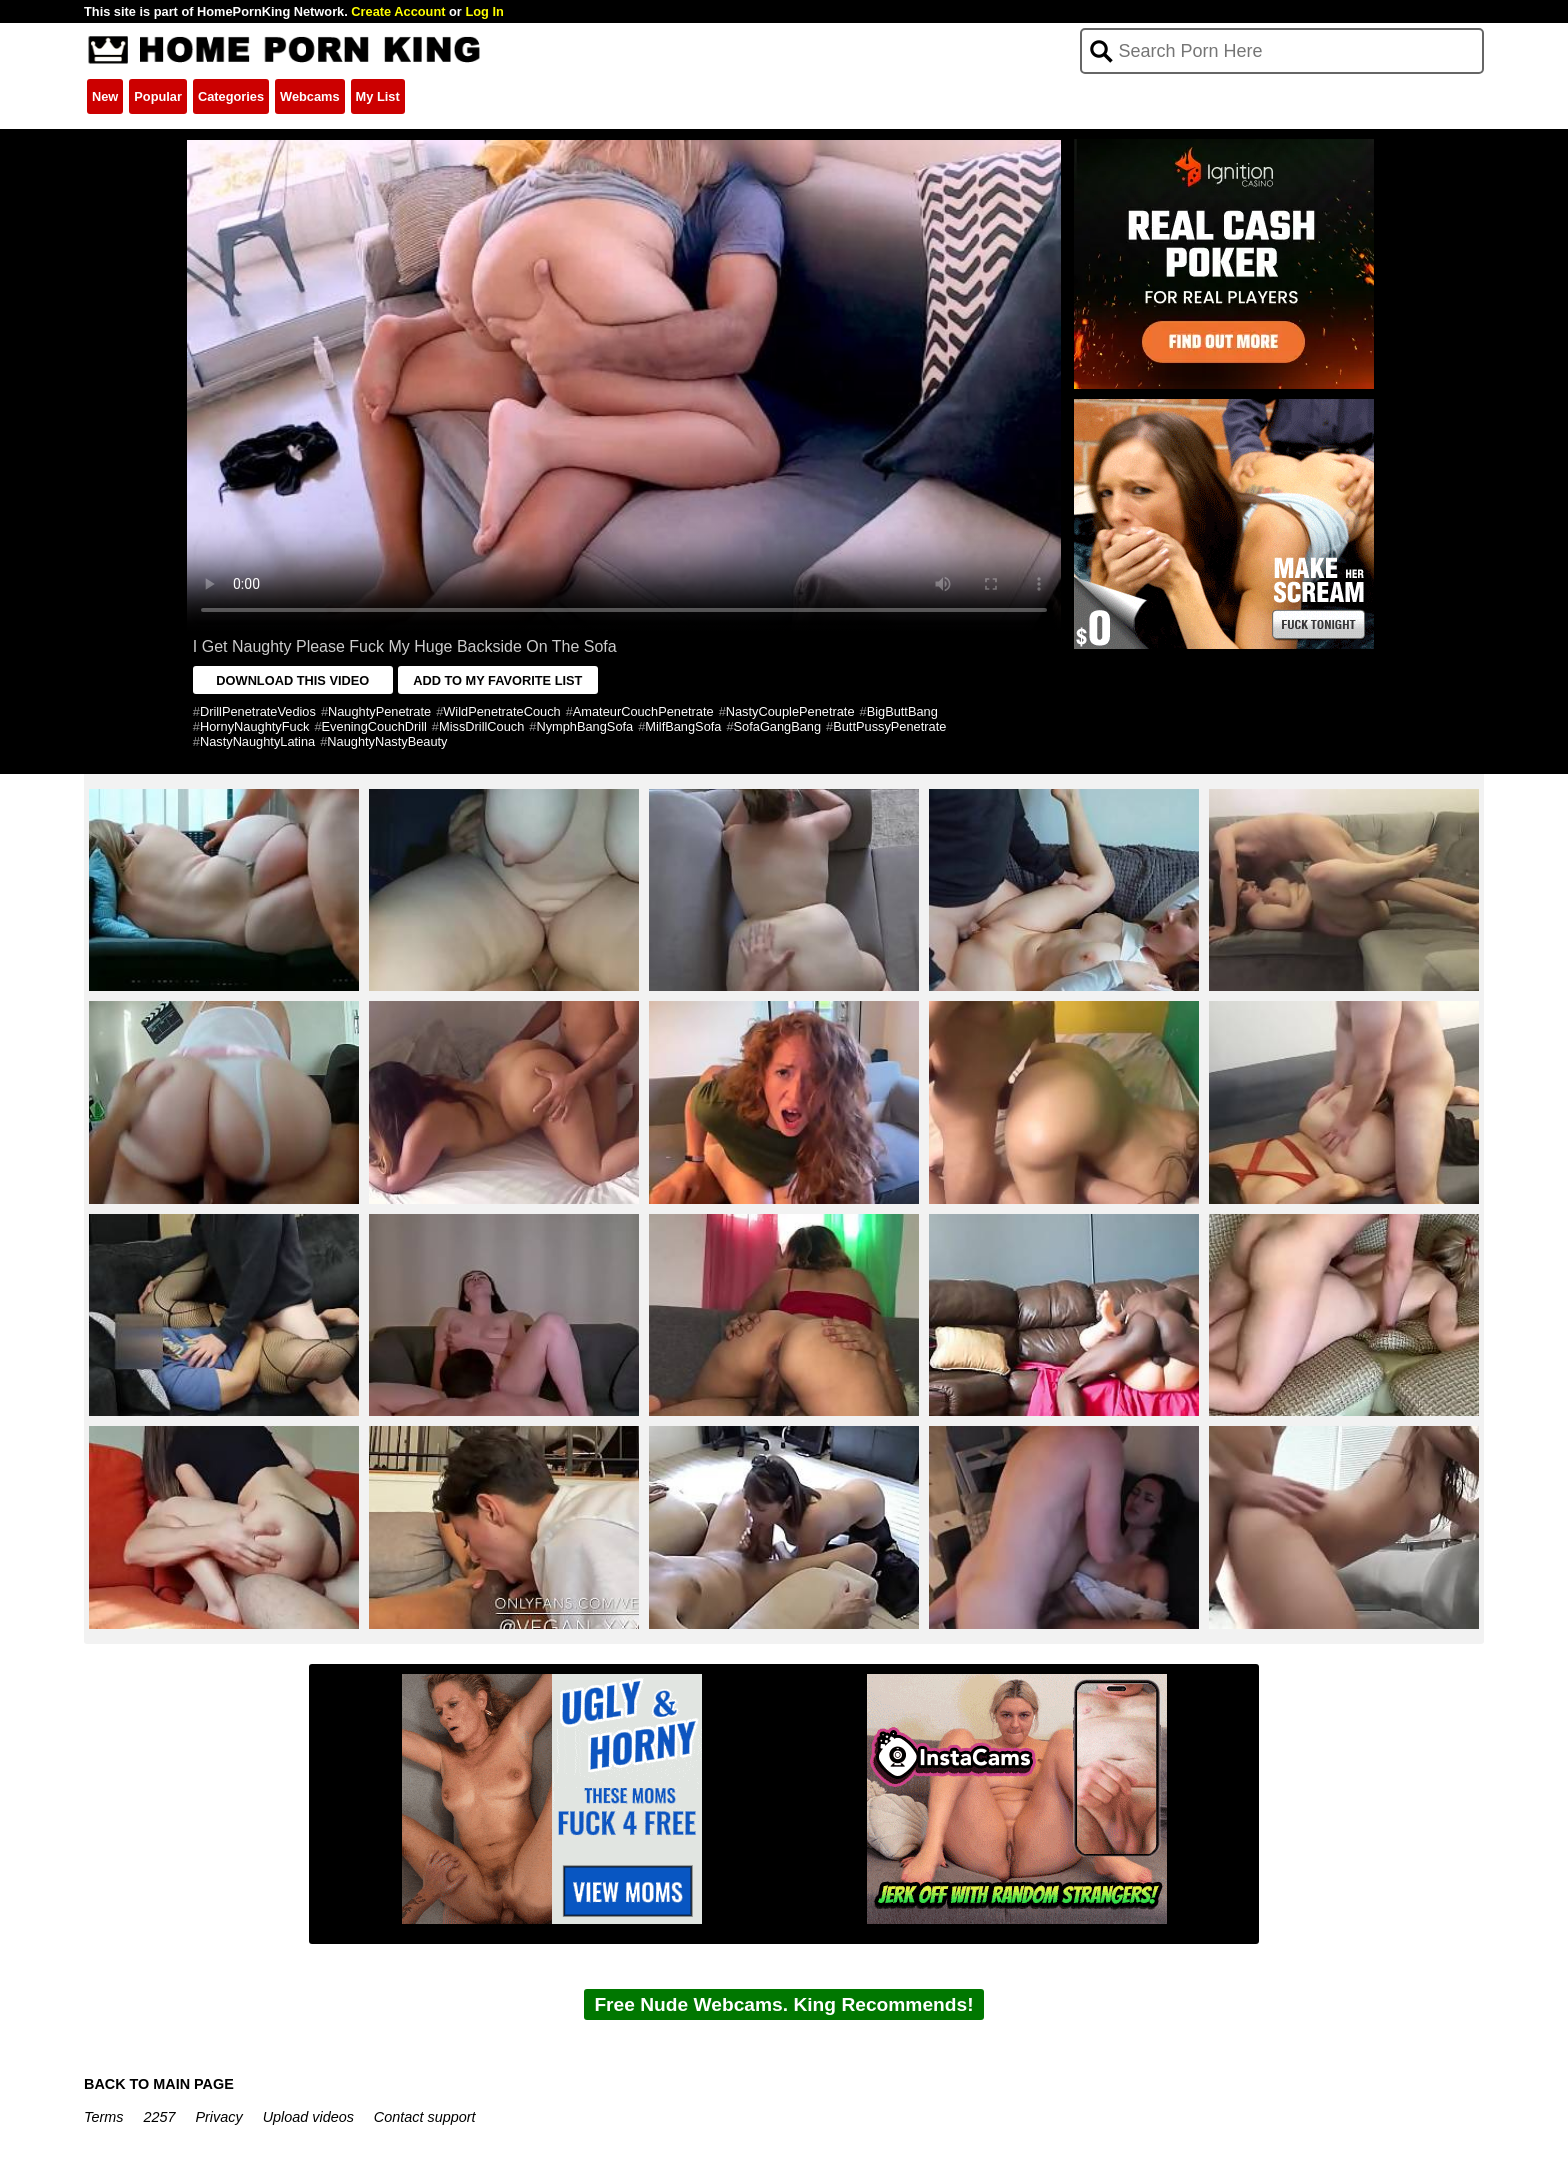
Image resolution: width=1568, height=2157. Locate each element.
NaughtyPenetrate (379, 711)
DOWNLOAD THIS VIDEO (292, 680)
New (105, 96)
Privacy (218, 2117)
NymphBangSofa (584, 726)
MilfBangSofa (683, 726)
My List (378, 96)
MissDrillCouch (481, 726)
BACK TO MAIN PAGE (159, 2084)
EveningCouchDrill (374, 726)
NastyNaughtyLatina (257, 741)
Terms (103, 2117)
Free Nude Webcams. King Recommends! (783, 2004)
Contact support (425, 2117)
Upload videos (308, 2117)
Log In (484, 11)
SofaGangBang (778, 726)
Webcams (310, 96)
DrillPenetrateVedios (258, 711)
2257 (159, 2117)
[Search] (1282, 51)
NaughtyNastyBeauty (387, 741)
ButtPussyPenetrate (889, 726)
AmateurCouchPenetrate (643, 711)
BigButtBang (902, 711)
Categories (231, 96)
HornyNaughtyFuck (255, 726)
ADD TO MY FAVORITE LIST (497, 680)
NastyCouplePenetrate (790, 711)
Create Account (398, 11)
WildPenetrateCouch (501, 711)
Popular (158, 96)
